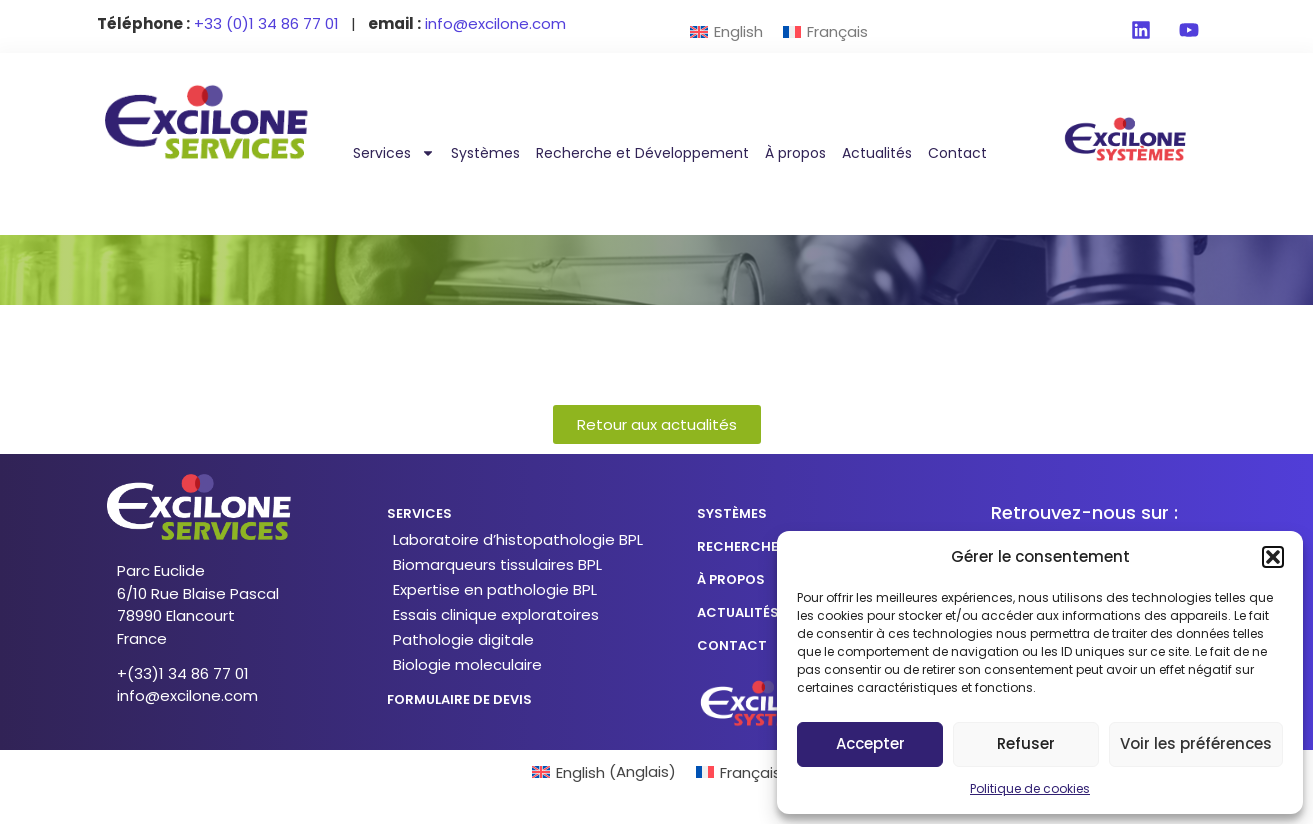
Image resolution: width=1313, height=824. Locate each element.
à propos (731, 579)
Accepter (870, 743)
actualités (738, 612)
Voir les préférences (1196, 743)
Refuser (1026, 743)
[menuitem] (726, 31)
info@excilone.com (187, 695)
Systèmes (485, 153)
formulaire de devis (459, 699)
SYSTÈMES (732, 513)
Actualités (877, 153)
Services (394, 153)
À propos (795, 153)
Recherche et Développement (642, 153)
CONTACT (732, 645)
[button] (1273, 557)
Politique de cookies (1030, 788)
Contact (957, 153)
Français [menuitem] (837, 31)
